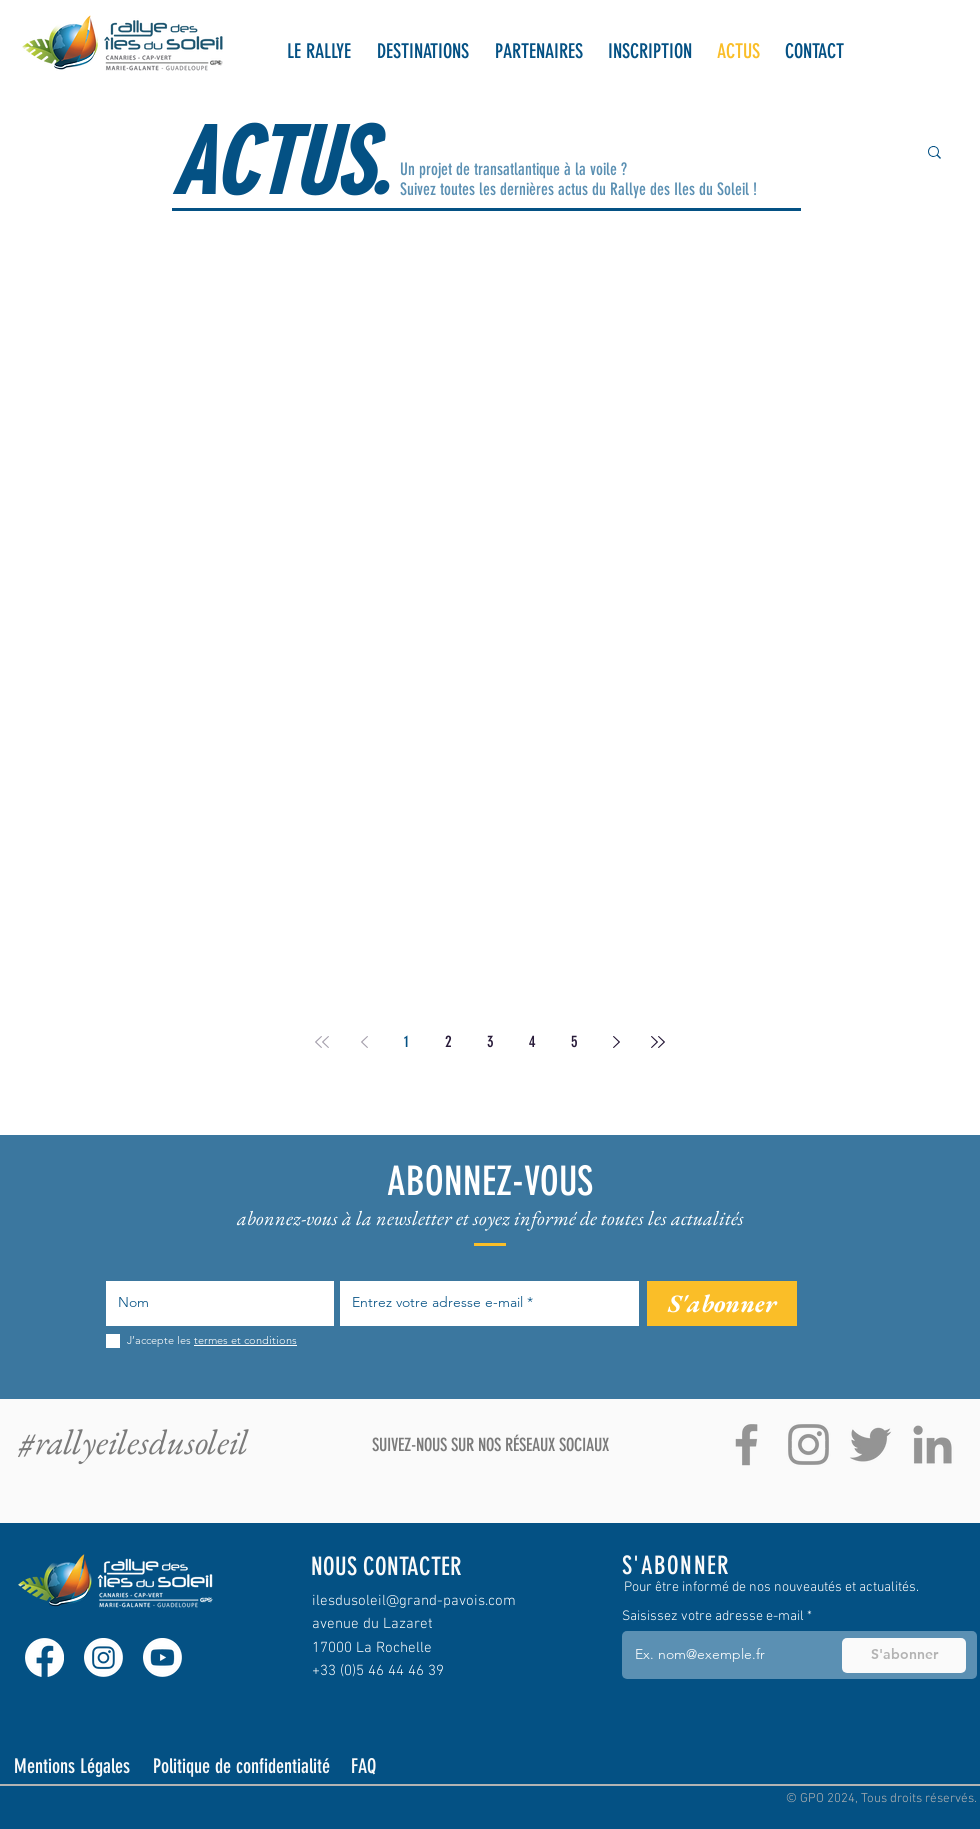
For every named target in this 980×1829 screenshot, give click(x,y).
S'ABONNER (676, 1565)
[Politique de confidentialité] (243, 1766)
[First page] (322, 1042)
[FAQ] (380, 1766)
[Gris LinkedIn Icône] (932, 1444)
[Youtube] (162, 1657)
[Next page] (616, 1042)
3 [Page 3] (490, 1041)
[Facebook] (44, 1657)
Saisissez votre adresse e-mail (713, 1617)
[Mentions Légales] (74, 1766)
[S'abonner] (722, 1303)
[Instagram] (103, 1657)
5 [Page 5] (574, 1041)
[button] (319, 51)
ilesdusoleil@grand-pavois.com (414, 1601)
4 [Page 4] (532, 1041)
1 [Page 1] (406, 1041)
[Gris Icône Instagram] (808, 1444)
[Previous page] (364, 1042)
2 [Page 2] (448, 1041)
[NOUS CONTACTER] (401, 1566)
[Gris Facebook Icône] (746, 1444)
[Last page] (658, 1042)
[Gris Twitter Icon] (870, 1444)
